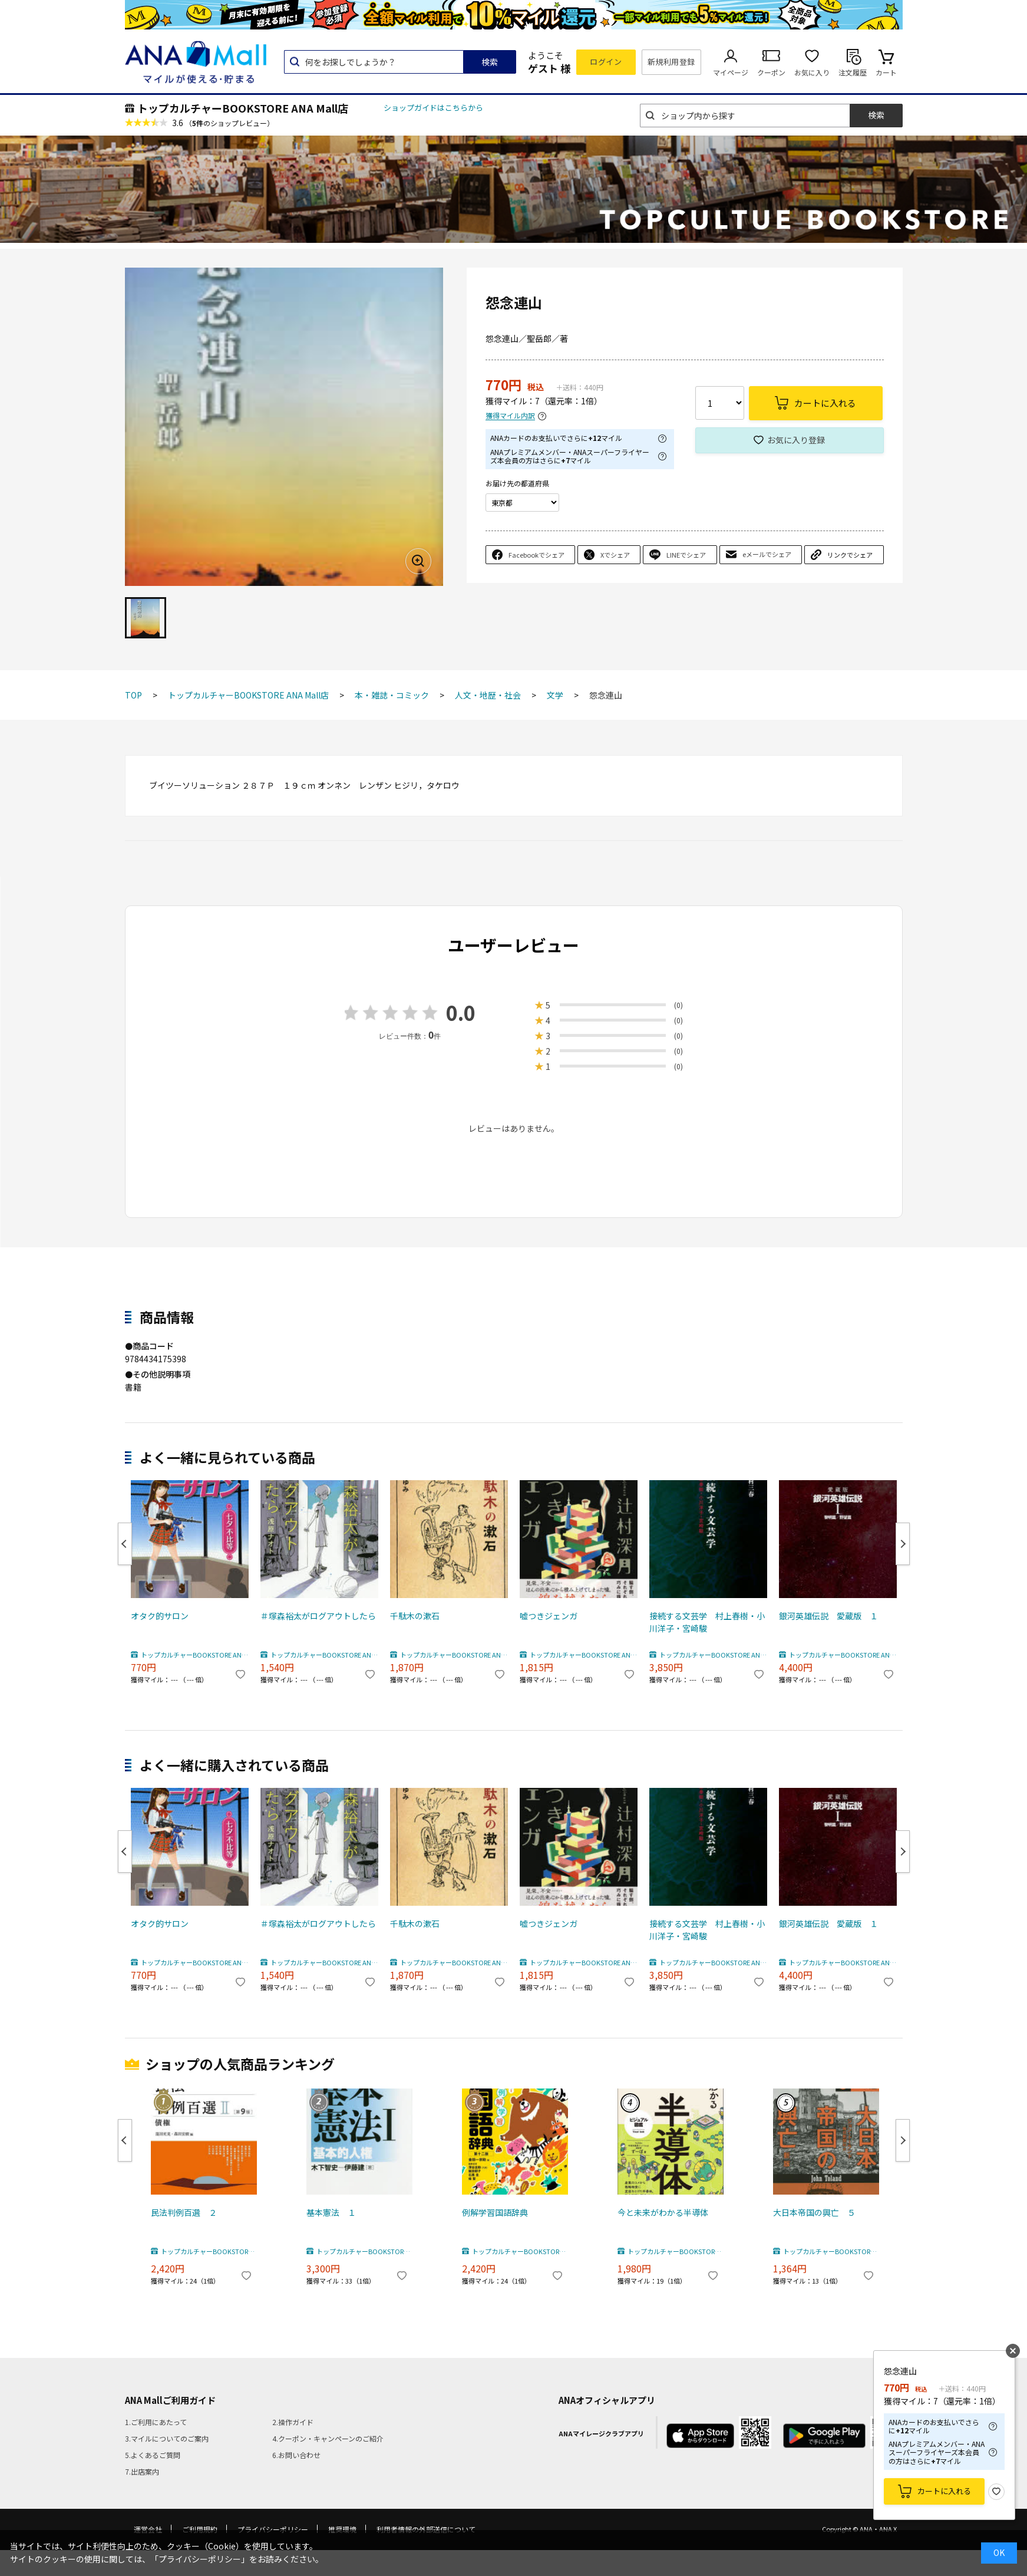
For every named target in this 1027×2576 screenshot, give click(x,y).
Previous (125, 1544)
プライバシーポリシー (272, 2529)
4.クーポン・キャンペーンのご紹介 (328, 2438)
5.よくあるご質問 (152, 2455)
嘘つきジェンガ (548, 1616)
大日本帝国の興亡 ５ (814, 2212)
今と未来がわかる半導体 (662, 2212)
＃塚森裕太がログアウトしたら (318, 1616)
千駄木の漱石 (415, 1616)
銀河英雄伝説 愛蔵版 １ (828, 1616)
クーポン (771, 72)
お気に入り (812, 72)
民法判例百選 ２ (184, 2212)
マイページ (730, 72)
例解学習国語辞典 (495, 2212)
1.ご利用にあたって (156, 2422)
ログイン (606, 61)
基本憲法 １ (331, 2212)
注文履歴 (852, 72)
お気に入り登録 (796, 440)
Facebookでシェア (536, 554)
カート (886, 72)
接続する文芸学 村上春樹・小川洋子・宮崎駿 (707, 1622)
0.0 (460, 1012)
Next (903, 1544)
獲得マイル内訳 (510, 415)
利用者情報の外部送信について (426, 2529)
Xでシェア (615, 554)
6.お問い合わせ (296, 2455)
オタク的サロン (160, 1616)
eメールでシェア (766, 554)
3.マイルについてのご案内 (167, 2438)
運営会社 (148, 2529)
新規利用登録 (671, 61)
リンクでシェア (850, 554)
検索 (489, 62)
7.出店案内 (142, 2471)
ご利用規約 (199, 2529)
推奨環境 (342, 2529)
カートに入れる (944, 2490)
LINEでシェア (686, 554)
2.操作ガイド (292, 2422)
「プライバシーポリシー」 (199, 2559)
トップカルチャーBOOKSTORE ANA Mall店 (242, 108)
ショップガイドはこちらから (433, 107)
